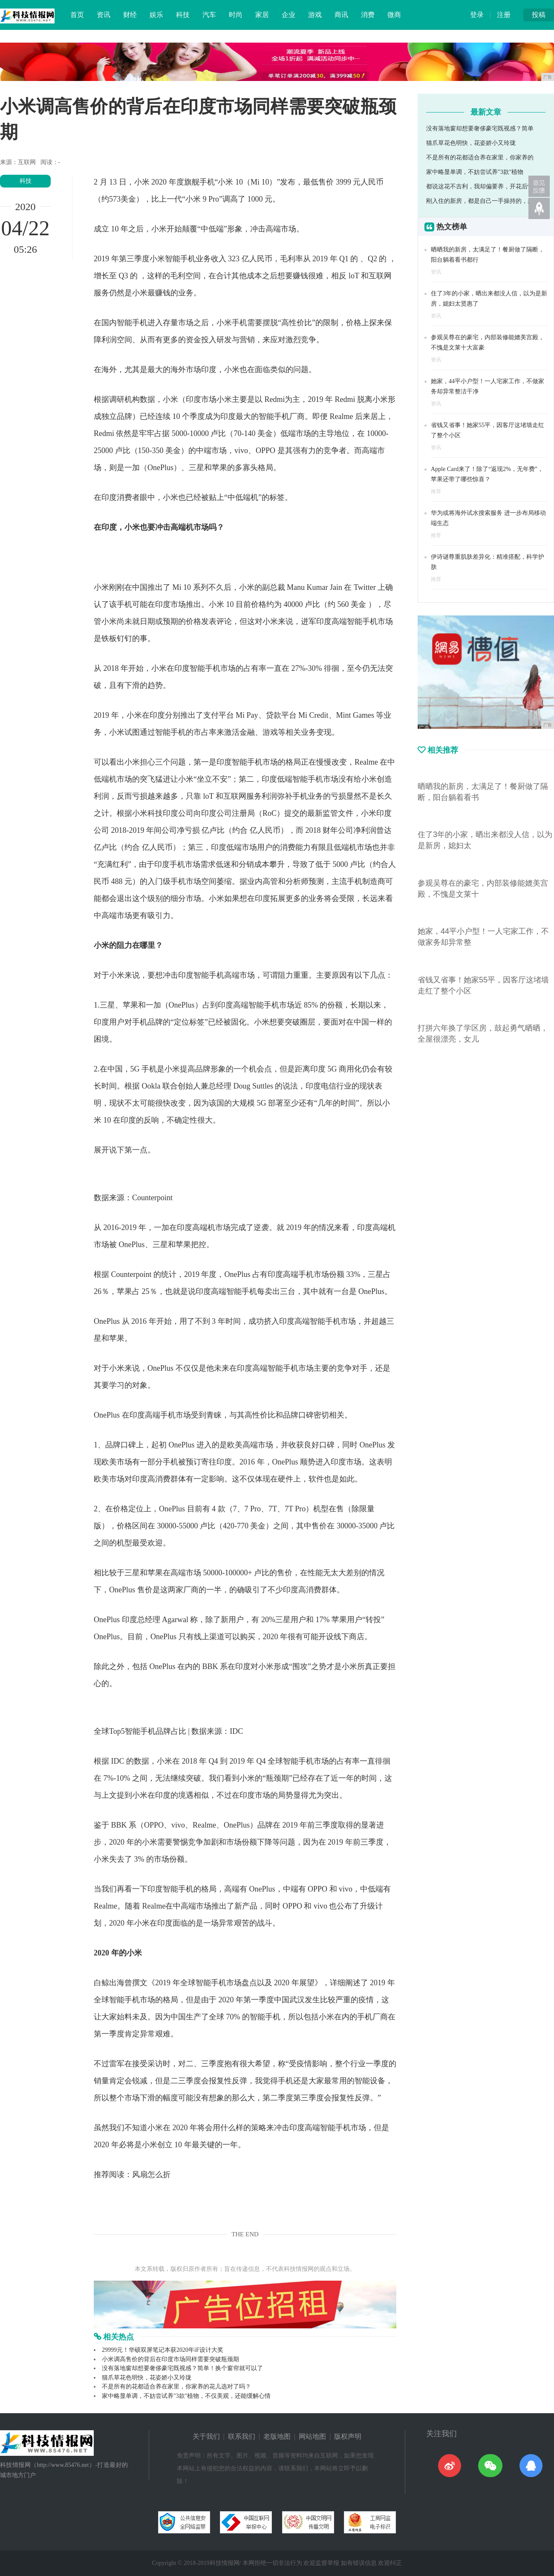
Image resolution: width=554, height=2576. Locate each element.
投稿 (538, 14)
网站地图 (312, 2436)
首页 (77, 14)
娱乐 (156, 14)
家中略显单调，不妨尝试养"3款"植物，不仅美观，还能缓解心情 (186, 2396)
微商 (394, 14)
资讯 (103, 14)
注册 (504, 14)
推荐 (436, 491)
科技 (183, 14)
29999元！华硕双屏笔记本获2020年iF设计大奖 (162, 2350)
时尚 (235, 14)
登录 (477, 14)
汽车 (209, 14)
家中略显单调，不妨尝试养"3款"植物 (474, 172)
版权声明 (347, 2436)
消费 (368, 14)
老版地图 (277, 2436)
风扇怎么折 (151, 2174)
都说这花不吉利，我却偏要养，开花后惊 (480, 186)
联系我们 (241, 2436)
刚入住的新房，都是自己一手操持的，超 (480, 201)
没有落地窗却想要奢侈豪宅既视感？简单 (480, 128)
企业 (288, 14)
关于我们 (206, 2436)
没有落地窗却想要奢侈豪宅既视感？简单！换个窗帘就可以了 (182, 2368)
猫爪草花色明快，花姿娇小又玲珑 (146, 2377)
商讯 (341, 14)
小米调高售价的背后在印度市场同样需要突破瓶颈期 (170, 2359)
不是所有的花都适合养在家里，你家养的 (480, 157)
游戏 (315, 14)
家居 (262, 14)
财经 (130, 14)
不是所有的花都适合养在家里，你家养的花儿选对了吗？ (176, 2386)
